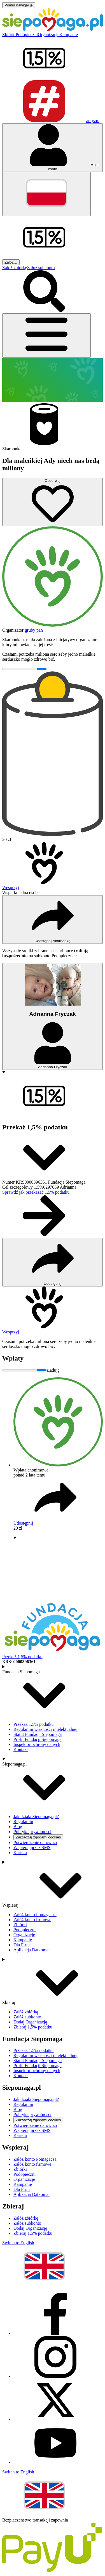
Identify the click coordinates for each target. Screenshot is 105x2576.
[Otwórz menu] (46, 335)
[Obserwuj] (52, 502)
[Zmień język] (46, 194)
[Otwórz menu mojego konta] (52, 147)
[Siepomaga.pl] (52, 29)
